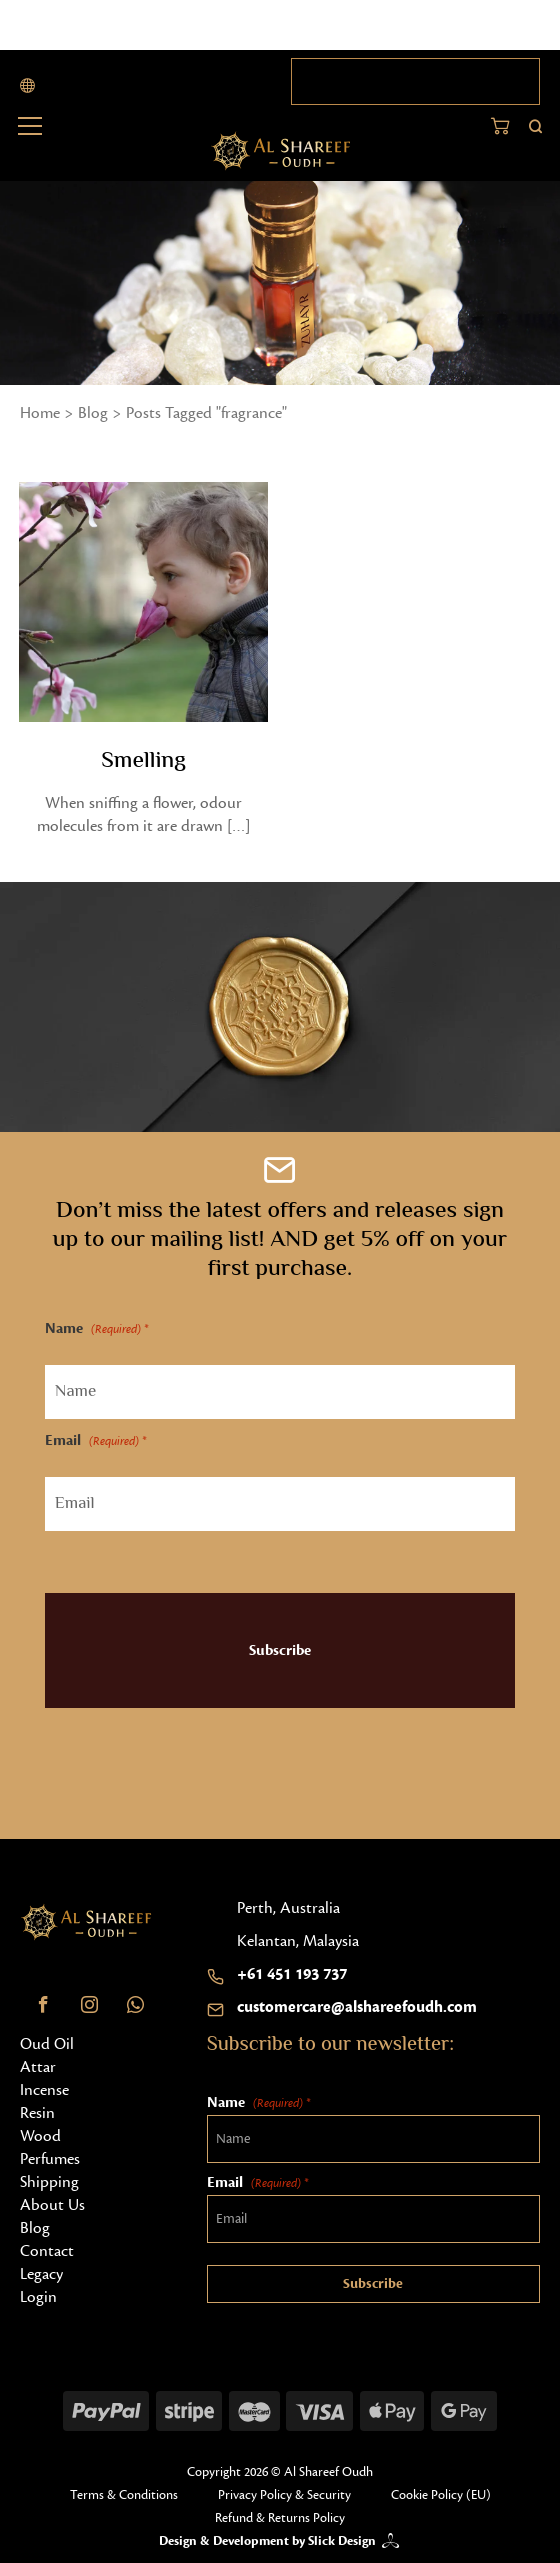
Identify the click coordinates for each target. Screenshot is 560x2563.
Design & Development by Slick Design (267, 2541)
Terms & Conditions (124, 2495)
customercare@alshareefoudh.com (357, 2007)
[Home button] (280, 151)
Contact (47, 2251)
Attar (38, 2067)
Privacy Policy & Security (284, 2495)
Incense (44, 2090)
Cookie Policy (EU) (441, 2495)
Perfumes (50, 2159)
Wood (40, 2136)
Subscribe (280, 1650)
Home (40, 413)
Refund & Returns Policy (280, 2518)
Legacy (41, 2274)
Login (38, 2297)
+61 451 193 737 (292, 1974)
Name (96, 1329)
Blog (93, 413)
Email (95, 1441)
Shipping (49, 2182)
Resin (37, 2113)
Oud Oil (47, 2044)
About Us (52, 2205)
